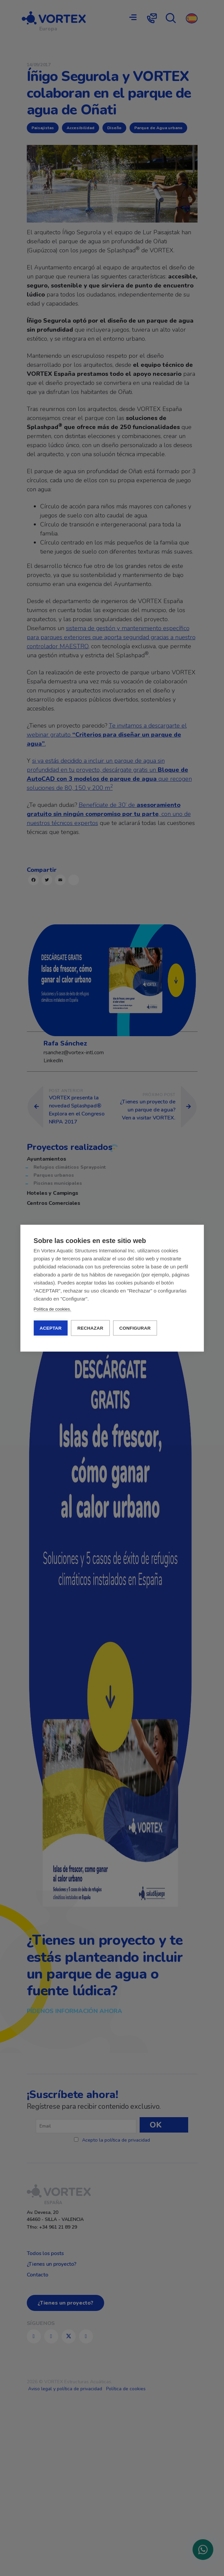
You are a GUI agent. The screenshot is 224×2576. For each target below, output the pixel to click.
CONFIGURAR (135, 1327)
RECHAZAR (90, 1327)
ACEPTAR (51, 1327)
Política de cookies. (52, 1308)
